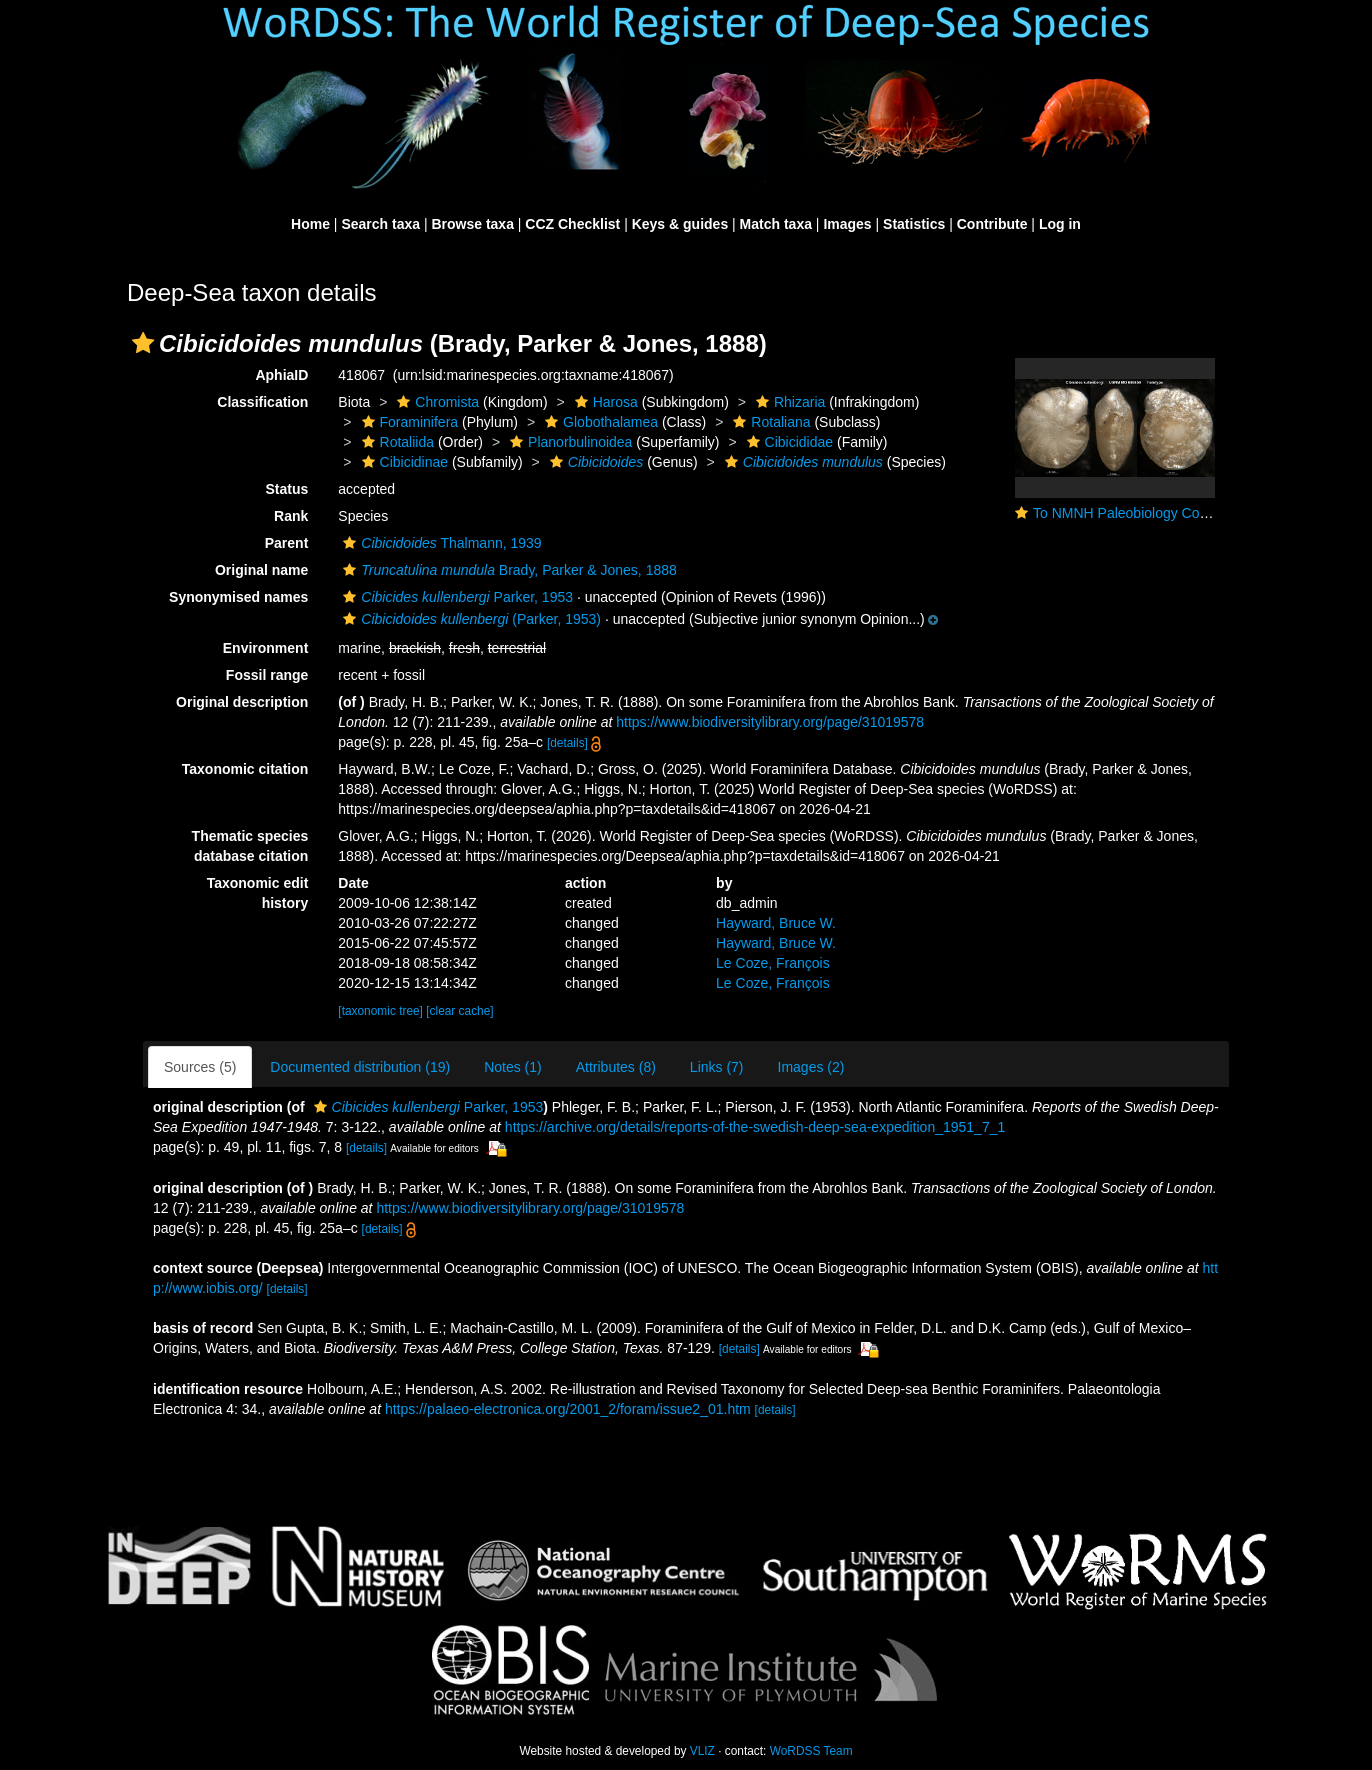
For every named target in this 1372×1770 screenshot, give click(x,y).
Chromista (435, 402)
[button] (143, 343)
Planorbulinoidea (568, 442)
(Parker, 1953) (469, 619)
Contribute (992, 224)
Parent (287, 543)
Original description (242, 702)
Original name (261, 570)
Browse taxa (472, 224)
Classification (262, 402)
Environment (266, 648)
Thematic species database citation (250, 846)
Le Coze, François (773, 963)
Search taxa (380, 224)
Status (287, 489)
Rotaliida (395, 442)
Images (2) (811, 1067)
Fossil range (267, 675)
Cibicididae (787, 442)
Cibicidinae (402, 462)
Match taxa (776, 224)
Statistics (914, 224)
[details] (567, 743)
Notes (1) (513, 1067)
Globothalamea (599, 422)
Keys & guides (680, 224)
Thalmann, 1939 (439, 543)
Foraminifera (408, 422)
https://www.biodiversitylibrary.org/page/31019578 (770, 722)
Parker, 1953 (455, 597)
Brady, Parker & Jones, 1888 (507, 570)
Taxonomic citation (245, 769)
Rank (291, 516)
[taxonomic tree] (380, 1011)
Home (310, 224)
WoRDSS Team (811, 1751)
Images (847, 224)
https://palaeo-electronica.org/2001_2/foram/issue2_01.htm (568, 1409)
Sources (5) (200, 1067)
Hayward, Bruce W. (776, 923)
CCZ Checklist (572, 224)
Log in (1060, 224)
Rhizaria (788, 402)
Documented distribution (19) (360, 1067)
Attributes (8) (616, 1067)
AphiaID (281, 375)
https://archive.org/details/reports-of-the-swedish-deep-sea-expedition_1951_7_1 (755, 1127)
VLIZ (702, 1751)
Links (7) (717, 1067)
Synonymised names (238, 597)
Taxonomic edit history (258, 893)
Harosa (604, 402)
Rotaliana (769, 422)
